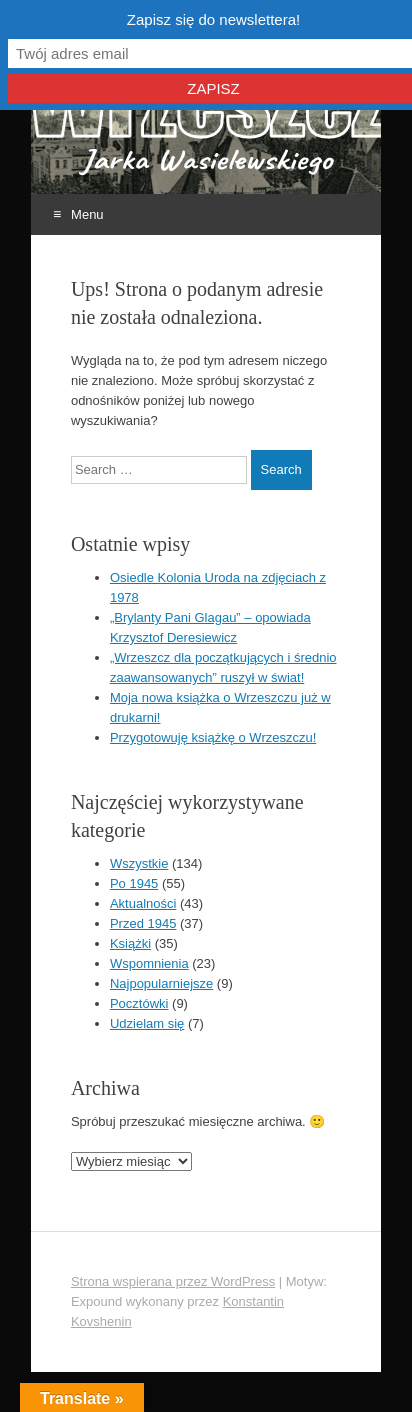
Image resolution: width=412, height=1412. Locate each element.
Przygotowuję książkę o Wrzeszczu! (213, 737)
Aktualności (143, 903)
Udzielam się (147, 1023)
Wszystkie (139, 863)
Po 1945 (134, 883)
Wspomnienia (149, 963)
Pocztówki (139, 1003)
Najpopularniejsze (161, 983)
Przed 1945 (143, 923)
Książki (130, 943)
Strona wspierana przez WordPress (173, 1281)
